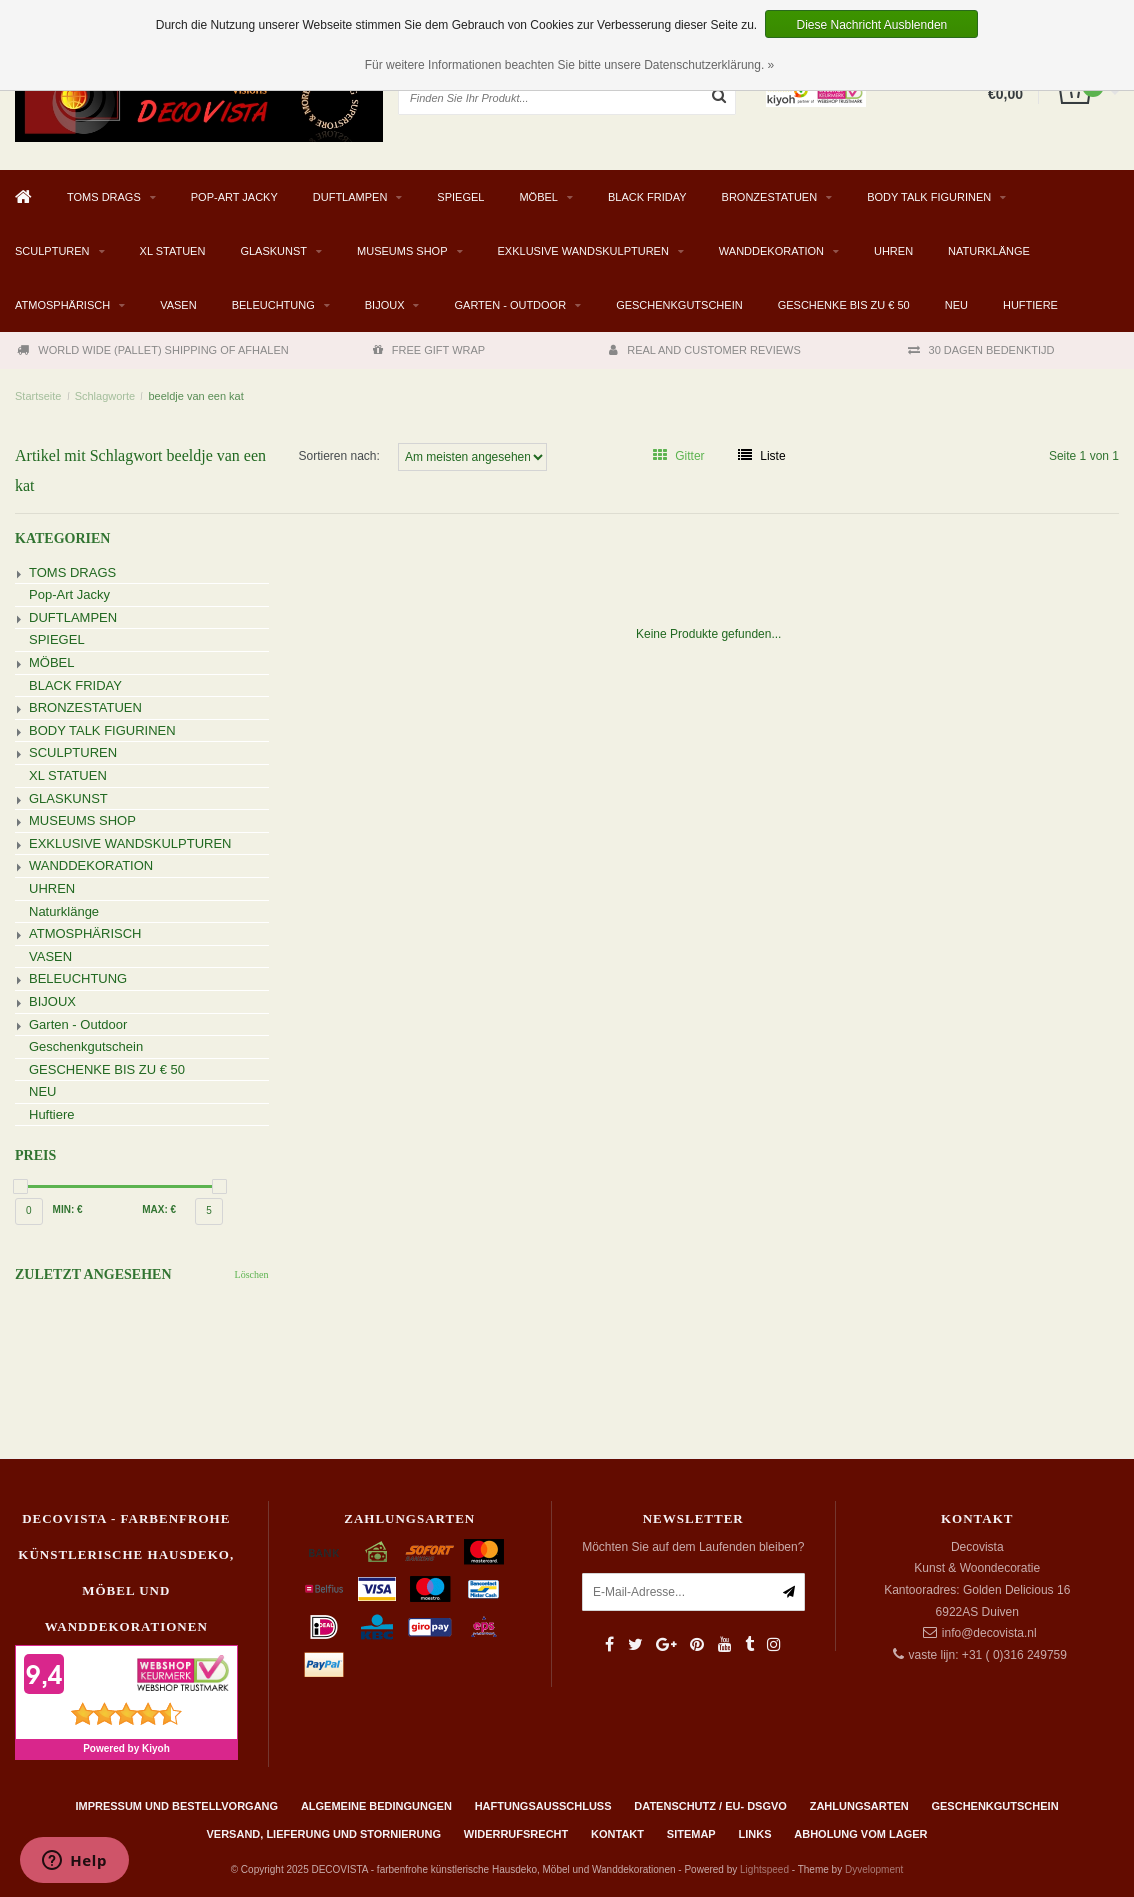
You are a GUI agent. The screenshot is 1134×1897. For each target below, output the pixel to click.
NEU (956, 305)
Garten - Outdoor (510, 305)
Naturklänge (989, 251)
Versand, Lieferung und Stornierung (324, 1834)
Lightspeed (764, 1869)
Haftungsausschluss (543, 1806)
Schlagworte (105, 396)
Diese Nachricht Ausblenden (871, 25)
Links (754, 1834)
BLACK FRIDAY (647, 197)
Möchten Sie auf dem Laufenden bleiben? (693, 1547)
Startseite (38, 396)
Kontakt (617, 1834)
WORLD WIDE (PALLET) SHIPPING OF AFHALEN (152, 350)
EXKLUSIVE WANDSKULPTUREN (583, 251)
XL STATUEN (173, 251)
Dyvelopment (874, 1869)
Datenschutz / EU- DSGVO (710, 1806)
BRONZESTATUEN (770, 197)
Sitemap (691, 1834)
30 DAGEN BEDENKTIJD (981, 350)
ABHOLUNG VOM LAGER (860, 1834)
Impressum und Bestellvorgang (176, 1806)
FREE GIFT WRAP (429, 350)
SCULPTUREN (52, 251)
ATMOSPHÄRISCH (62, 305)
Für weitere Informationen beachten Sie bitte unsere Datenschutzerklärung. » (570, 65)
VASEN (178, 305)
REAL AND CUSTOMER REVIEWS (705, 350)
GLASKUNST (273, 251)
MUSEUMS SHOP (402, 251)
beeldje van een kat (195, 396)
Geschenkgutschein (679, 305)
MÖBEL (538, 197)
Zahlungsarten (859, 1806)
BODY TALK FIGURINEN (929, 197)
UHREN (893, 251)
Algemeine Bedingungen (376, 1806)
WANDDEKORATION (771, 251)
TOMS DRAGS (104, 197)
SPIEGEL (460, 197)
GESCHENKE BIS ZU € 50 (844, 305)
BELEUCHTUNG (273, 305)
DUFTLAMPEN (350, 197)
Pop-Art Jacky (234, 197)
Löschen (252, 1274)
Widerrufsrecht (516, 1834)
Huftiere (1030, 305)
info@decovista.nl (989, 1633)
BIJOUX (385, 305)
